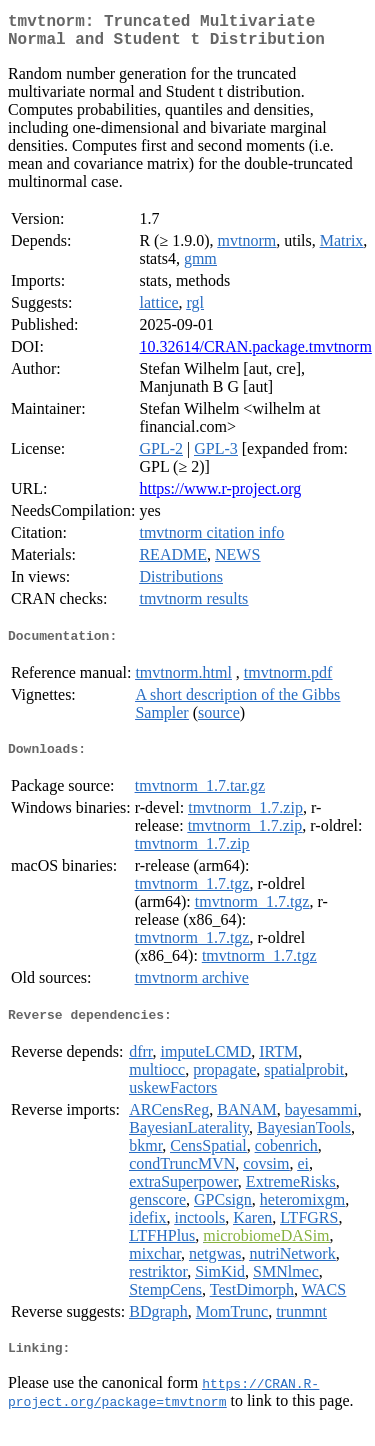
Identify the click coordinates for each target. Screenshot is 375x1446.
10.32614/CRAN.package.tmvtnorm (255, 354)
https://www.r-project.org (220, 496)
